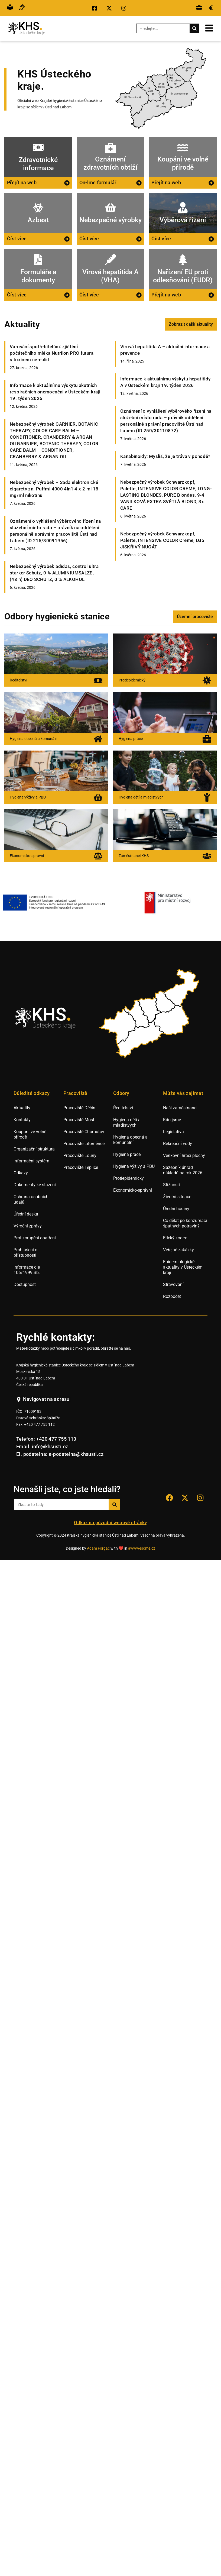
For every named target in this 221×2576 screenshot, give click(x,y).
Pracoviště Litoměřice (84, 1143)
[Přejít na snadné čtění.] (10, 8)
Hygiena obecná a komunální (130, 1140)
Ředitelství (123, 1107)
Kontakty (22, 1119)
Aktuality (22, 1107)
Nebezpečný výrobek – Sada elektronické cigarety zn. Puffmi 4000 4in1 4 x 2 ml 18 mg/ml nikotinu (54, 489)
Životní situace (177, 1196)
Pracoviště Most (78, 1119)
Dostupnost (25, 1284)
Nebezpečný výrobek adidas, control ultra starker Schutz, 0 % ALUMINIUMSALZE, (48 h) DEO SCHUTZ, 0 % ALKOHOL (54, 573)
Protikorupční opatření (35, 1237)
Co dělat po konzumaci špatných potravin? (185, 1223)
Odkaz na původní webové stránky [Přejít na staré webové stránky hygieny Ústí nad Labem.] (110, 1522)
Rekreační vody (177, 1143)
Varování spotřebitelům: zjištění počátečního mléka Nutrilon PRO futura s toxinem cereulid (51, 353)
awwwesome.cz (141, 1548)
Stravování (173, 1284)
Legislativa (173, 1131)
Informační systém (31, 1160)
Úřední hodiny (176, 1208)
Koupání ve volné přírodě (30, 1134)
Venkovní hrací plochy (184, 1155)
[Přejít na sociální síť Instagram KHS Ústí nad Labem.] (125, 8)
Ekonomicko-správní (132, 1190)
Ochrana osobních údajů (31, 1199)
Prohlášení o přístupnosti (25, 1252)
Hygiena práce (127, 1154)
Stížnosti (171, 1184)
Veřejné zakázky (178, 1249)
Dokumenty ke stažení (35, 1184)
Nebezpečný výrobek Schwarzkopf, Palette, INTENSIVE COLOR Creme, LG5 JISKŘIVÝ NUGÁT (162, 540)
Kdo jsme (172, 1119)
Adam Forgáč (98, 1548)
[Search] (194, 28)
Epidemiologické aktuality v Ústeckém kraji (183, 1267)
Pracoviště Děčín (79, 1107)
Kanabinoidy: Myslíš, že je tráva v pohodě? (165, 456)
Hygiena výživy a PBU (134, 1166)
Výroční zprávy (28, 1226)
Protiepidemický (128, 1178)
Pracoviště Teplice (80, 1167)
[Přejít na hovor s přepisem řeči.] (22, 8)
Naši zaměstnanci (180, 1107)
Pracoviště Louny (79, 1155)
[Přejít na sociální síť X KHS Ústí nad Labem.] (110, 8)
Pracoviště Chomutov (83, 1131)
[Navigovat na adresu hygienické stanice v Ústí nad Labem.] (43, 1399)
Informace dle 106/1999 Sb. (27, 1270)
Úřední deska (26, 1214)
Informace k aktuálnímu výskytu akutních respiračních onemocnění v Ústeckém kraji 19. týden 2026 (55, 392)
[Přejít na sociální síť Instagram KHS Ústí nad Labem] (200, 1497)
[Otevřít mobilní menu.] (209, 28)
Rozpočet (172, 1296)
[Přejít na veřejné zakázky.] (211, 8)
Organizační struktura (34, 1149)
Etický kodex (175, 1237)
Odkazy (21, 1172)
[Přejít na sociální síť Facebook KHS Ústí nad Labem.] (96, 8)
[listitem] (118, 1026)
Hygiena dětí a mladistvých (127, 1122)
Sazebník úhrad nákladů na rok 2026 (182, 1170)
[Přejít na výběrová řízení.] (199, 8)
